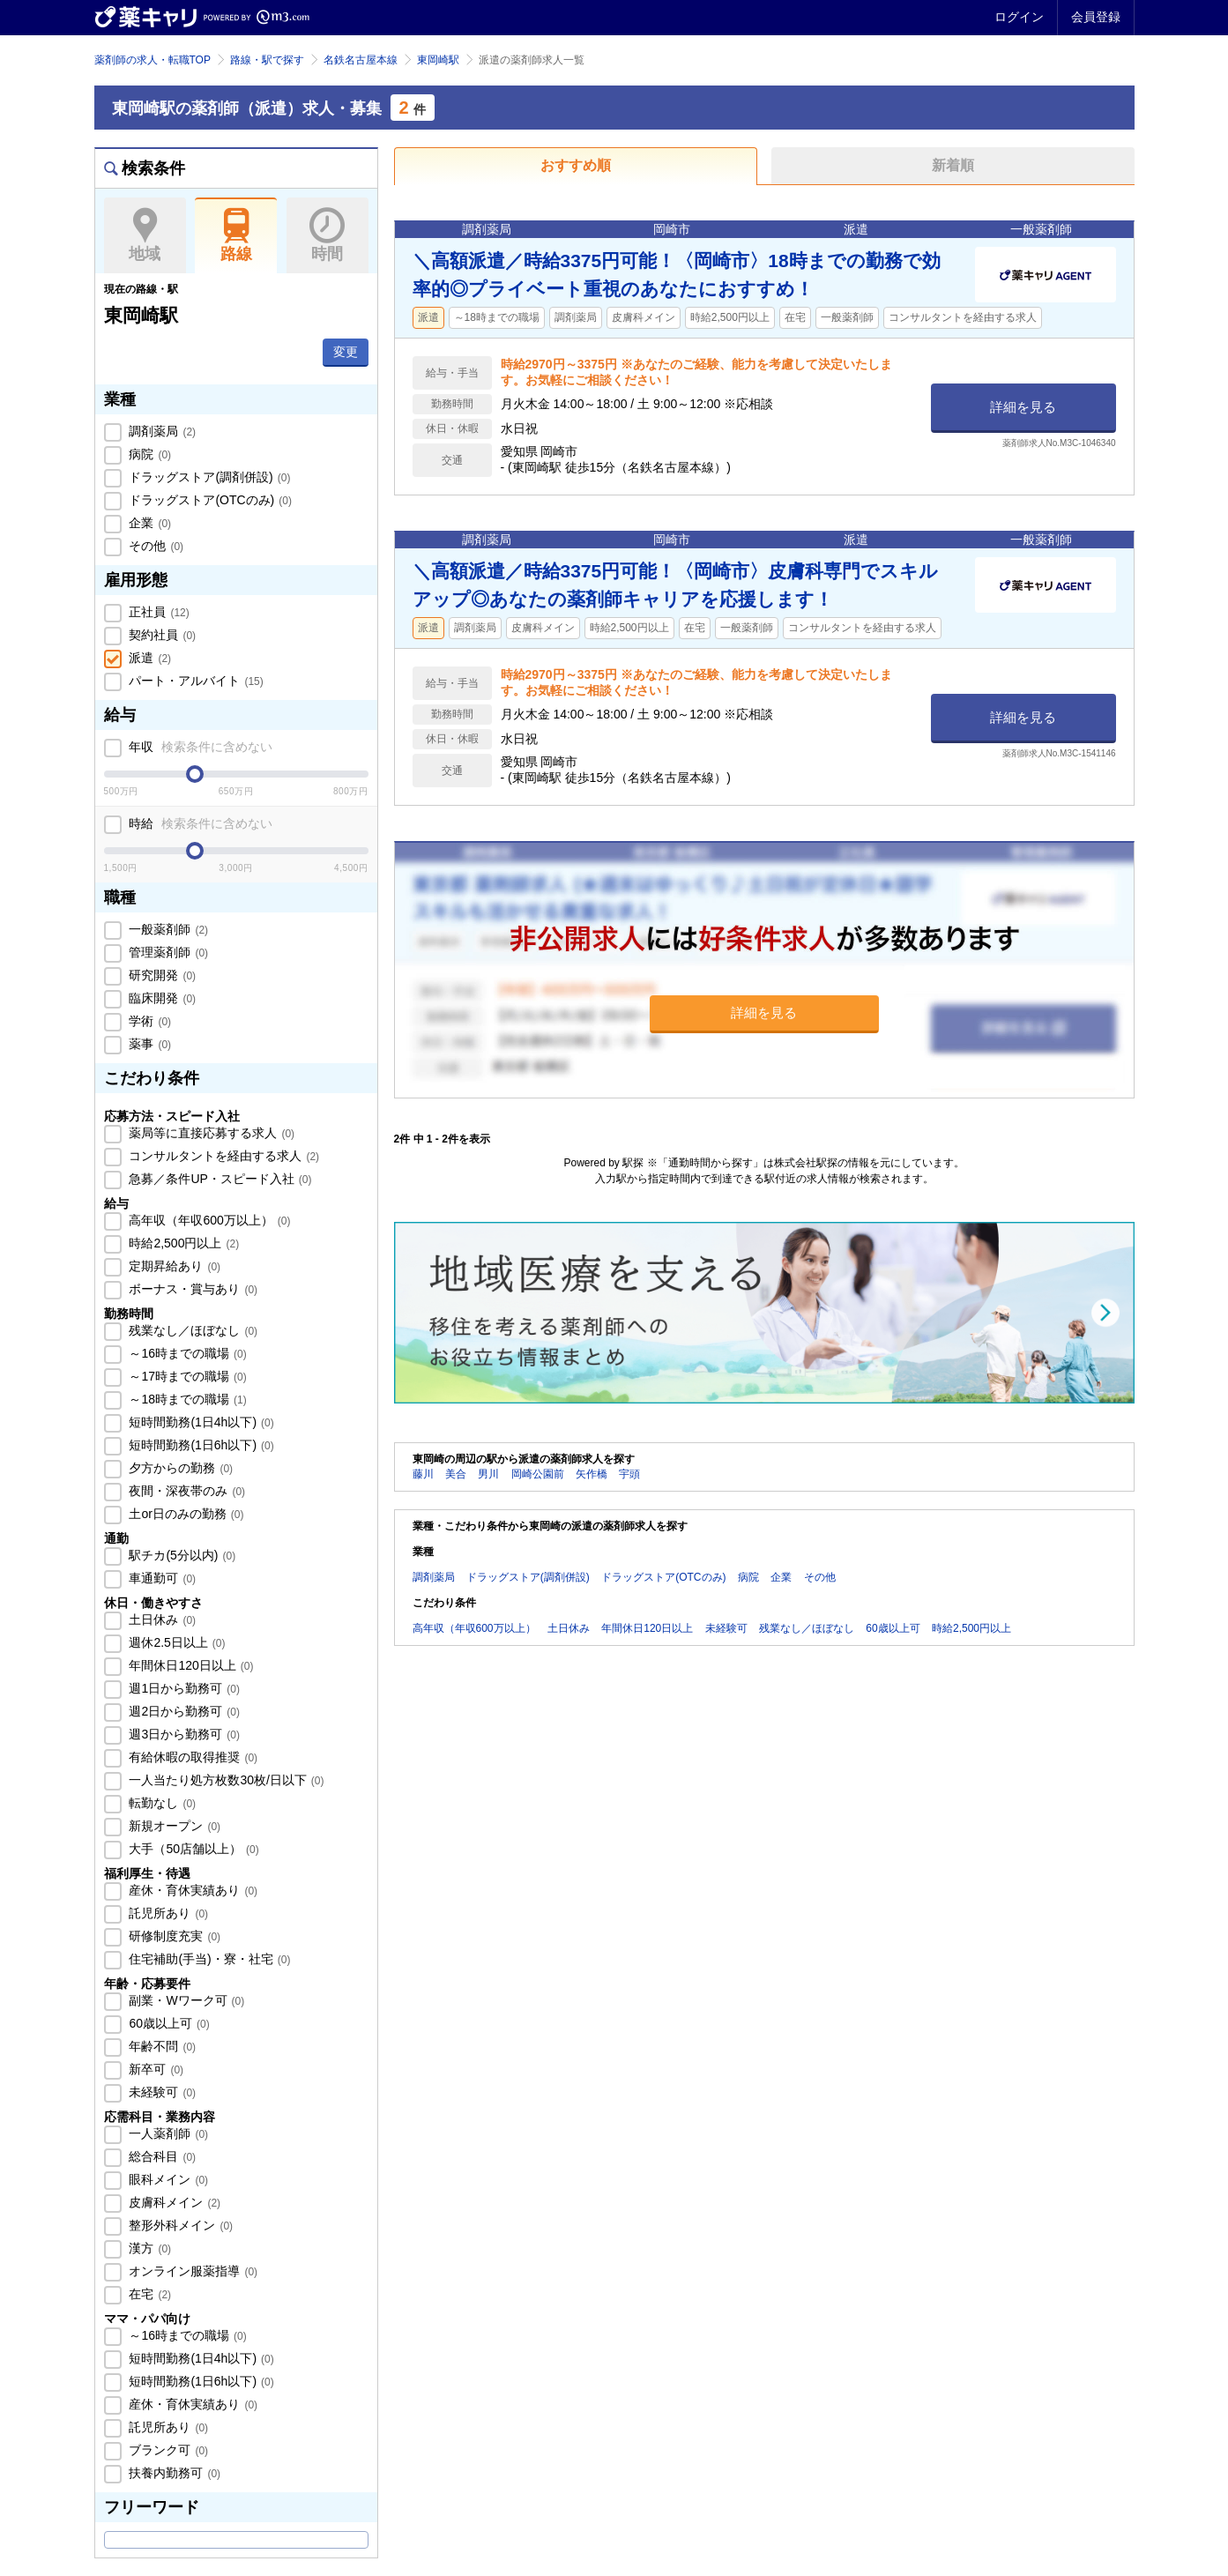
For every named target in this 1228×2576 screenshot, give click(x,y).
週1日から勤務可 (183, 1688)
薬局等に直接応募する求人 (210, 1133)
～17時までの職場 (186, 1376)
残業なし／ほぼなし (192, 1330)
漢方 (149, 2248)
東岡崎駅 (438, 60)
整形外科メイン (180, 2225)
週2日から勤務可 (183, 1711)
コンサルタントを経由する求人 (223, 1156)
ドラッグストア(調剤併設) (208, 477)
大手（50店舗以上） (192, 1849)
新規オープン (173, 1826)
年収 (199, 747)
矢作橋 (591, 1474)
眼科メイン (167, 2179)
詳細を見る (1023, 406)
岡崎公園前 (537, 1474)
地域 (145, 235)
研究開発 (161, 975)
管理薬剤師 (167, 952)
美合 (455, 1474)
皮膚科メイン (173, 2202)
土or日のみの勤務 (185, 1514)
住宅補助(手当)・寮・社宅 (208, 1959)
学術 (149, 1021)
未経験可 (161, 2092)
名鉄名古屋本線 (361, 60)
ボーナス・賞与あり (192, 1289)
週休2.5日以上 (176, 1642)
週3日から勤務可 (183, 1734)
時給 (199, 823)
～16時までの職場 (186, 1353)
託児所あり (167, 1913)
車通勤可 (161, 1578)
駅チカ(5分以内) (181, 1555)
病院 (149, 454)
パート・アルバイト (195, 681)
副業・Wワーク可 (185, 2000)
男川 (488, 1474)
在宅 (149, 2294)
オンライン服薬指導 (192, 2271)
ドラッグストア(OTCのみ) (209, 500)
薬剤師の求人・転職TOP (152, 60)
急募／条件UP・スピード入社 (219, 1179)
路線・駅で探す (267, 60)
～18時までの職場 (186, 1399)
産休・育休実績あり (192, 1890)
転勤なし (161, 1803)
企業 (149, 523)
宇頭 (629, 1474)
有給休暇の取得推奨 (192, 1757)
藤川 (423, 1474)
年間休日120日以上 (190, 1665)
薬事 (149, 1044)
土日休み (161, 1619)
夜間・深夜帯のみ (186, 1491)
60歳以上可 (168, 2023)
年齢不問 (161, 2046)
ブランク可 (167, 2450)
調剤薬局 (161, 431)
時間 (327, 235)
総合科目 (161, 2156)
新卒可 (155, 2069)
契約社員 (161, 635)
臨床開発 (161, 998)
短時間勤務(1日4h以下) (200, 1422)
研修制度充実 (173, 1936)
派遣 (149, 658)
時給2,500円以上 (183, 1243)
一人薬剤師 (167, 2133)
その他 (155, 546)
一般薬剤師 (167, 929)
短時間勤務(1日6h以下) (200, 1445)
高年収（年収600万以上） (208, 1220)
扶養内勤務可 (173, 2473)
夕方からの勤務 (180, 1468)
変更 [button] (345, 352)
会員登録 (1095, 17)
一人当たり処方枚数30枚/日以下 (225, 1780)
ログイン (1019, 17)
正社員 (158, 612)
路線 (236, 235)
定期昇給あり (173, 1266)
